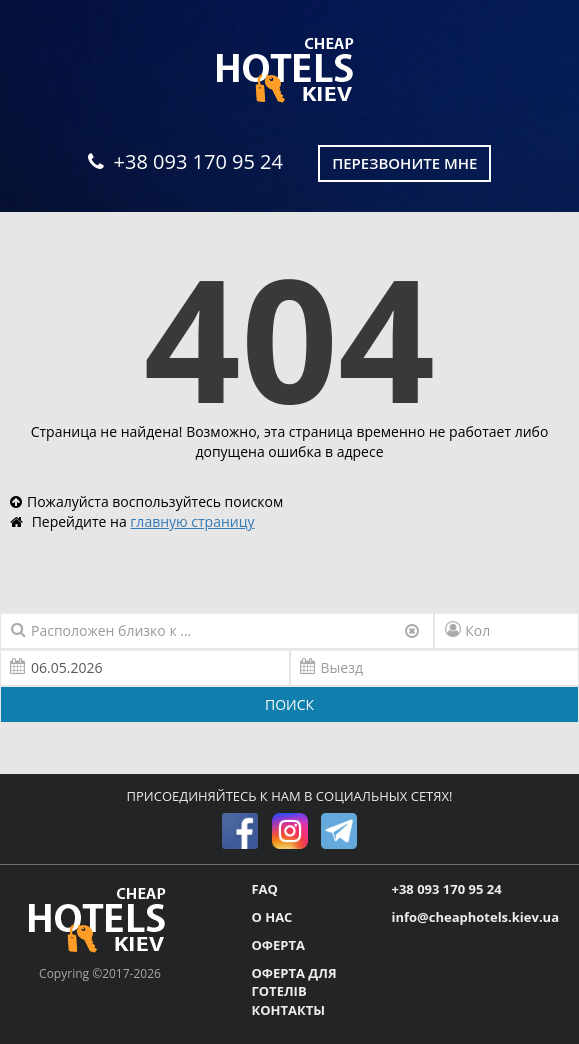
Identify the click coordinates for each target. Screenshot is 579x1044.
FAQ (264, 889)
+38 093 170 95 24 (185, 161)
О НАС (271, 917)
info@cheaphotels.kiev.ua (475, 917)
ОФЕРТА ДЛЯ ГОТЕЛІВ (293, 982)
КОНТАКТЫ (288, 1010)
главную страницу (192, 521)
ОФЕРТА (277, 945)
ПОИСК (289, 704)
